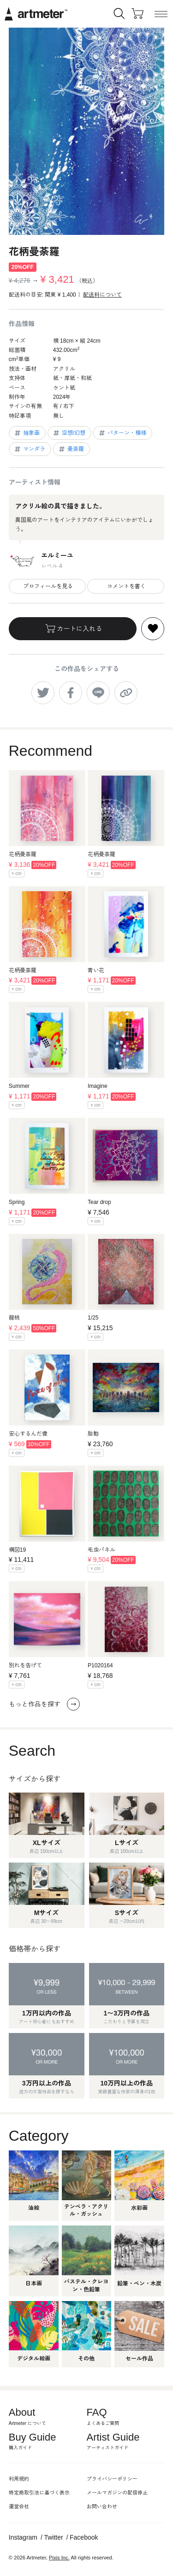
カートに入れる (73, 628)
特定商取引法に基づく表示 (39, 2492)
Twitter (53, 2537)
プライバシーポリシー (112, 2479)
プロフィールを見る (47, 586)
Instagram (23, 2537)
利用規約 (19, 2479)
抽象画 (26, 433)
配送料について (102, 295)
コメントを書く (126, 586)
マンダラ (29, 449)
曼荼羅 (71, 449)
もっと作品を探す (44, 1704)
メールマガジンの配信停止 (117, 2492)
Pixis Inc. (59, 2557)
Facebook (84, 2537)
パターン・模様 (122, 433)
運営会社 (19, 2506)
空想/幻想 (68, 433)
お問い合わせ (102, 2506)
